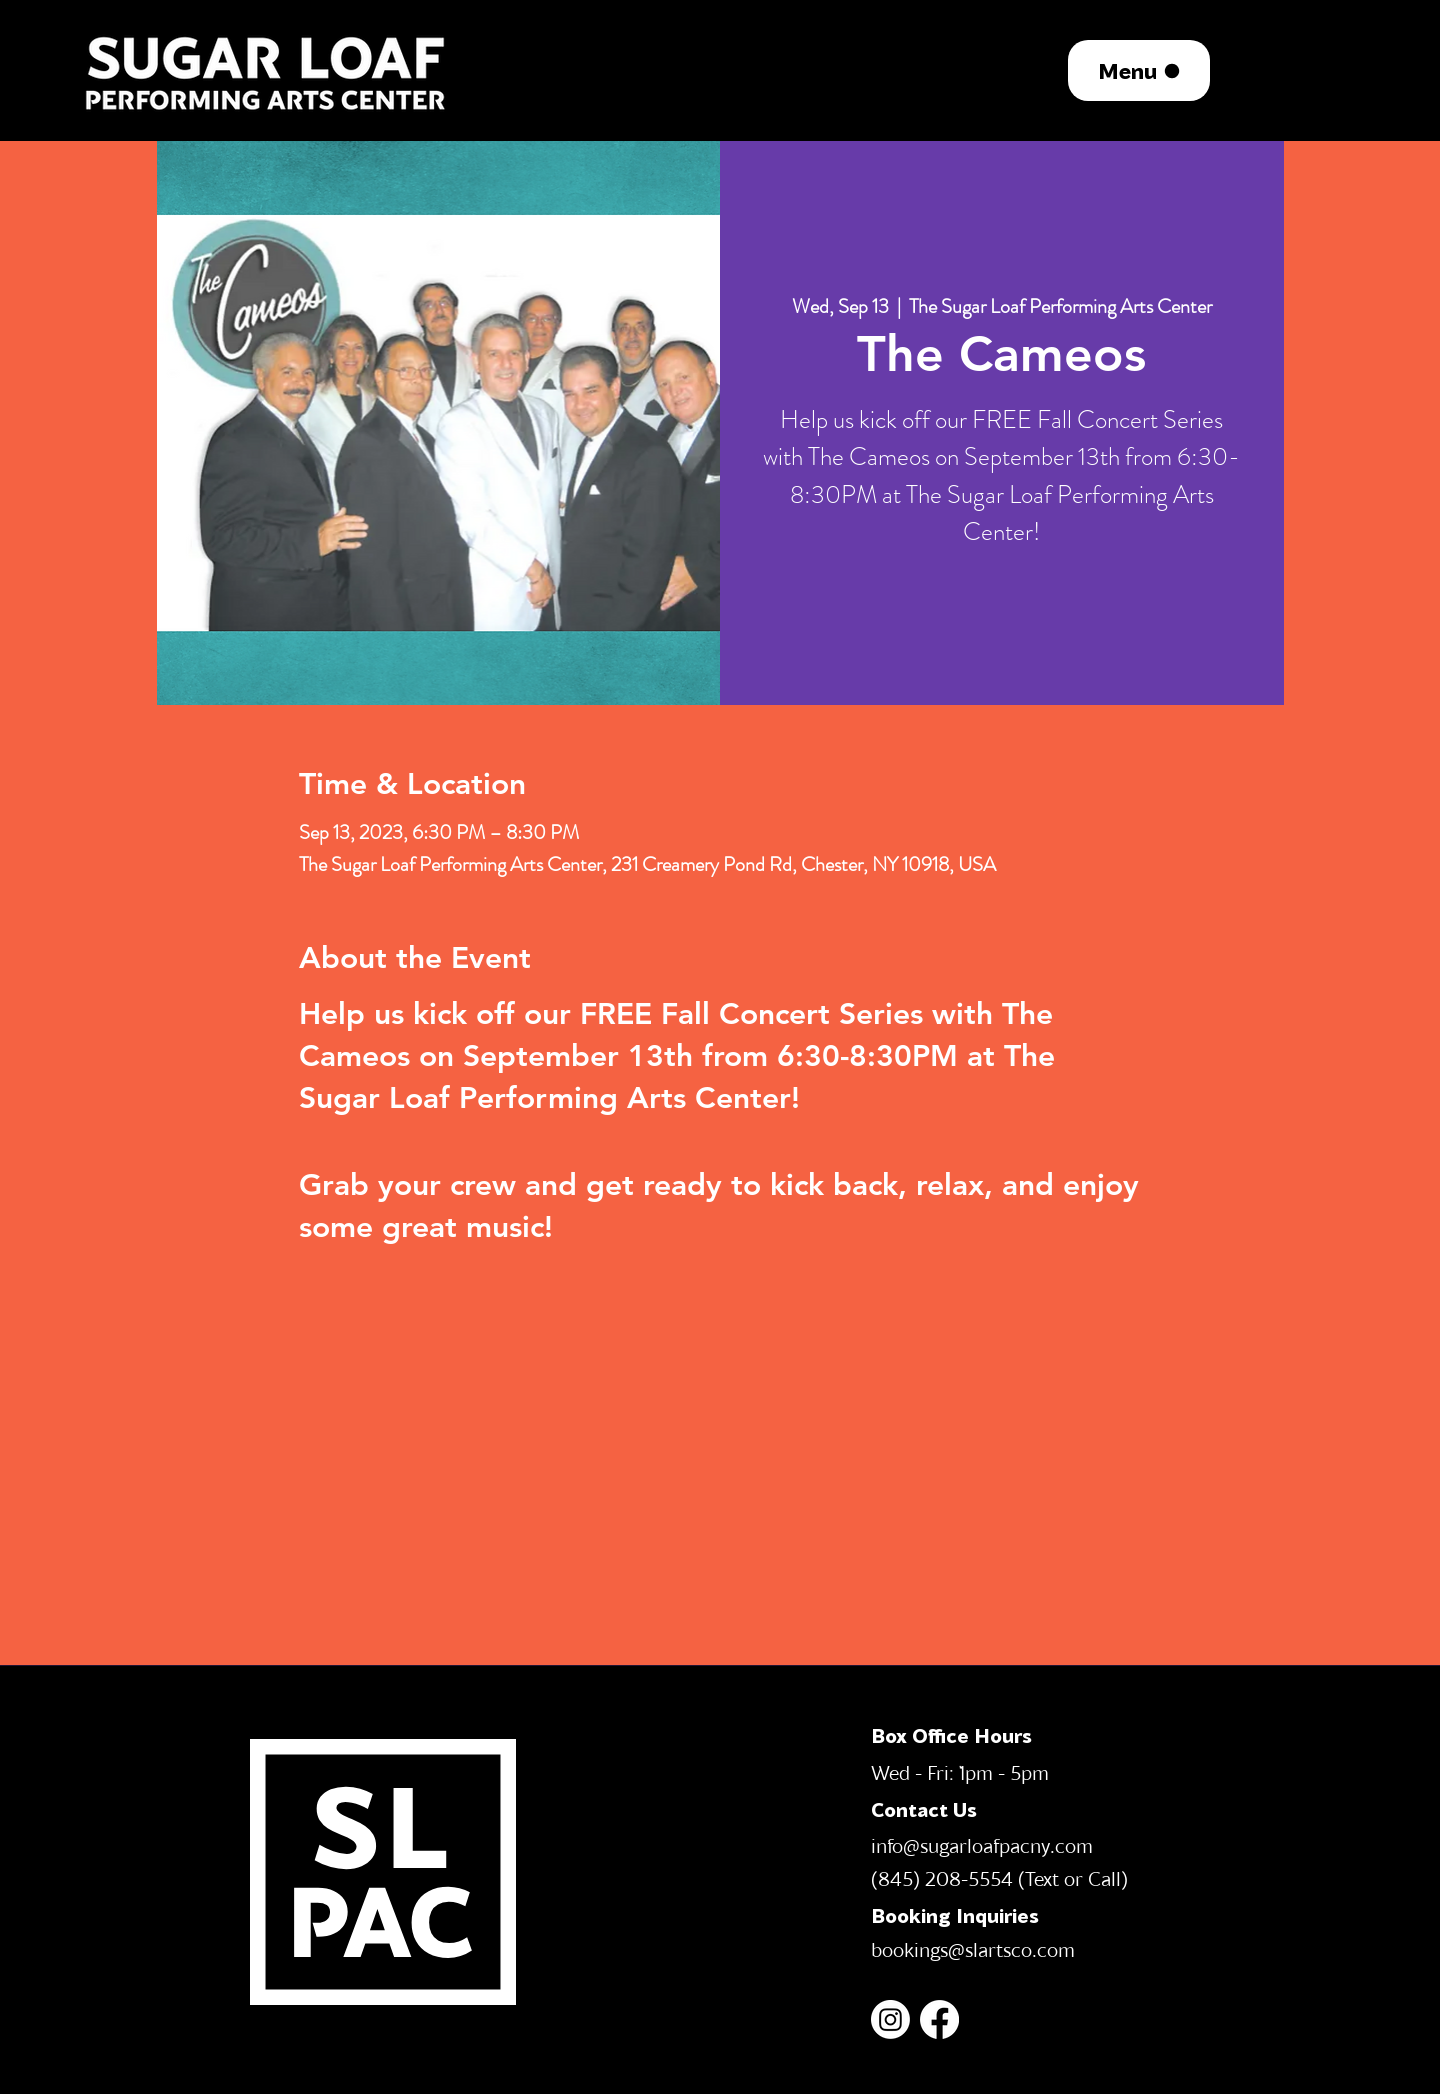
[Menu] (1139, 70)
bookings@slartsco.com (973, 1949)
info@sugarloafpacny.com (982, 1845)
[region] (267, 70)
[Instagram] (890, 2019)
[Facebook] (939, 2019)
